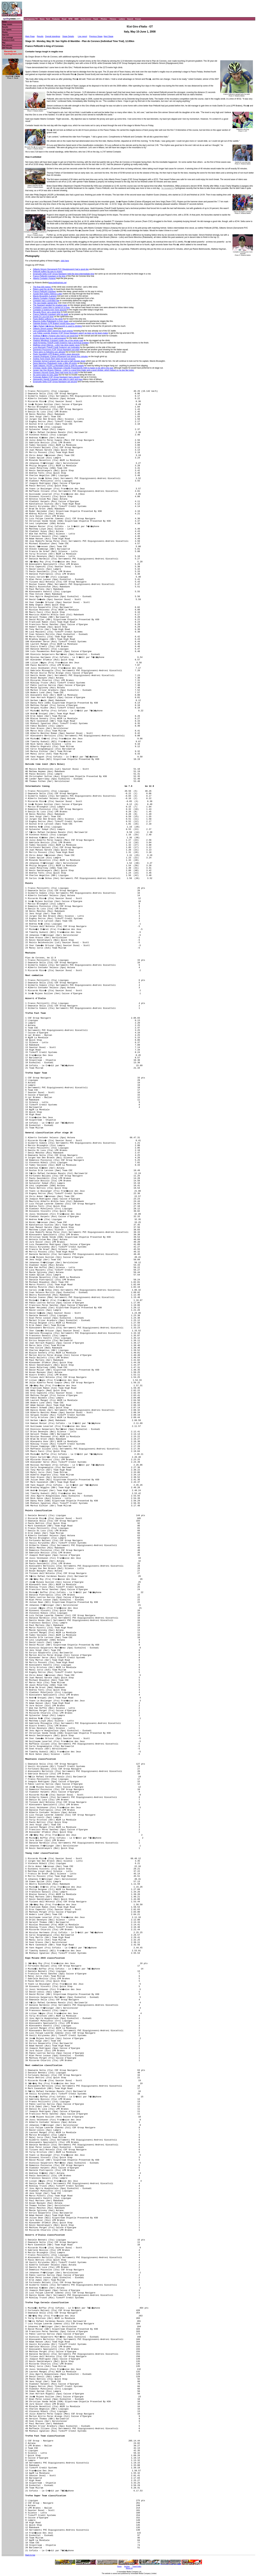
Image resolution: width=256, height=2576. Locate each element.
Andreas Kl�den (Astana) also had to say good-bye (55, 336)
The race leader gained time (45, 303)
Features (56, 19)
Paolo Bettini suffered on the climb (48, 319)
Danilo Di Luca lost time (43, 316)
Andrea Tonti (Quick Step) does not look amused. (54, 359)
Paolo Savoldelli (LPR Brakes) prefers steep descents (56, 354)
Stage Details (68, 36)
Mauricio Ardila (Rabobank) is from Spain (51, 321)
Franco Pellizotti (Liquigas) (44, 291)
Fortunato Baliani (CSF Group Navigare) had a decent (56, 377)
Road (64, 19)
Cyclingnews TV (31, 19)
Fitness (113, 19)
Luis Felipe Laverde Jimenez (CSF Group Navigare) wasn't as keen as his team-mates (70, 333)
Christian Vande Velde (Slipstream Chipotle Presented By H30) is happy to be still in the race (73, 368)
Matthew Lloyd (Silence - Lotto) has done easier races (56, 345)
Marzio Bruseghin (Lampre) (45, 296)
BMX (77, 19)
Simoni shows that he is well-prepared (49, 338)
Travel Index (136, 2566)
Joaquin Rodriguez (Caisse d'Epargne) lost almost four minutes (60, 356)
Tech (48, 19)
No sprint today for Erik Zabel (45, 375)
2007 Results (7, 48)
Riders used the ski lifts (43, 289)
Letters (122, 19)
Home (4, 22)
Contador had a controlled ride (46, 300)
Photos (104, 19)
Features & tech (8, 40)
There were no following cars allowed (49, 352)
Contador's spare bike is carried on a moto (51, 307)
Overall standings (52, 36)
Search (130, 19)
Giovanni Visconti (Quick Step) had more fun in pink (55, 372)
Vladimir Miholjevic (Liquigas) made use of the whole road (58, 340)
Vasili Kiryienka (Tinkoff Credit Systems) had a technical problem (61, 343)
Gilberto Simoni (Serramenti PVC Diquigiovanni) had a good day (61, 269)
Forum (138, 19)
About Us (129, 2568)
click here (65, 261)
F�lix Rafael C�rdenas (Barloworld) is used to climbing (57, 326)
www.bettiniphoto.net (57, 282)
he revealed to (167, 188)
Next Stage (108, 36)
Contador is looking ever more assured (50, 310)
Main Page (30, 36)
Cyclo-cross (86, 19)
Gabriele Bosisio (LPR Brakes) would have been (54, 323)
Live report (82, 36)
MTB (70, 19)
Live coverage (7, 37)
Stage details (7, 24)
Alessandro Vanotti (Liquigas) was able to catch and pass (58, 379)
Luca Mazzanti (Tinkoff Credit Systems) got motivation (56, 347)
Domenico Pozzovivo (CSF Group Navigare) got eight (56, 349)
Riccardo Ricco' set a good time (46, 312)
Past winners (7, 45)
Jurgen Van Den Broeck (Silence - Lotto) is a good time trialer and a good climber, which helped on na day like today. (83, 370)
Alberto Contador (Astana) (44, 278)
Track (95, 19)
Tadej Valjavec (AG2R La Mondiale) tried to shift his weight (58, 365)
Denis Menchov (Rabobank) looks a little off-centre (55, 363)
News (42, 19)
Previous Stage (96, 36)
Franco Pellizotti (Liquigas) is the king (49, 276)
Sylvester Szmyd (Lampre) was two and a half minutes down (59, 361)
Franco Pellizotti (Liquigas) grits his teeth (50, 314)
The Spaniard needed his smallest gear (50, 305)
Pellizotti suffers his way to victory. (48, 271)
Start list (5, 35)
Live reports (6, 30)
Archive (127, 2566)
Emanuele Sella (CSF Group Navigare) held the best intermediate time (63, 274)
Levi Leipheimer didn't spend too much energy (53, 331)
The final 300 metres (42, 287)
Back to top (30, 2555)
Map (3, 43)
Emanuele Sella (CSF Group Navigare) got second (55, 381)
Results (5, 27)
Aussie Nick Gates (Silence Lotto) (47, 294)
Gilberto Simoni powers (43, 328)
